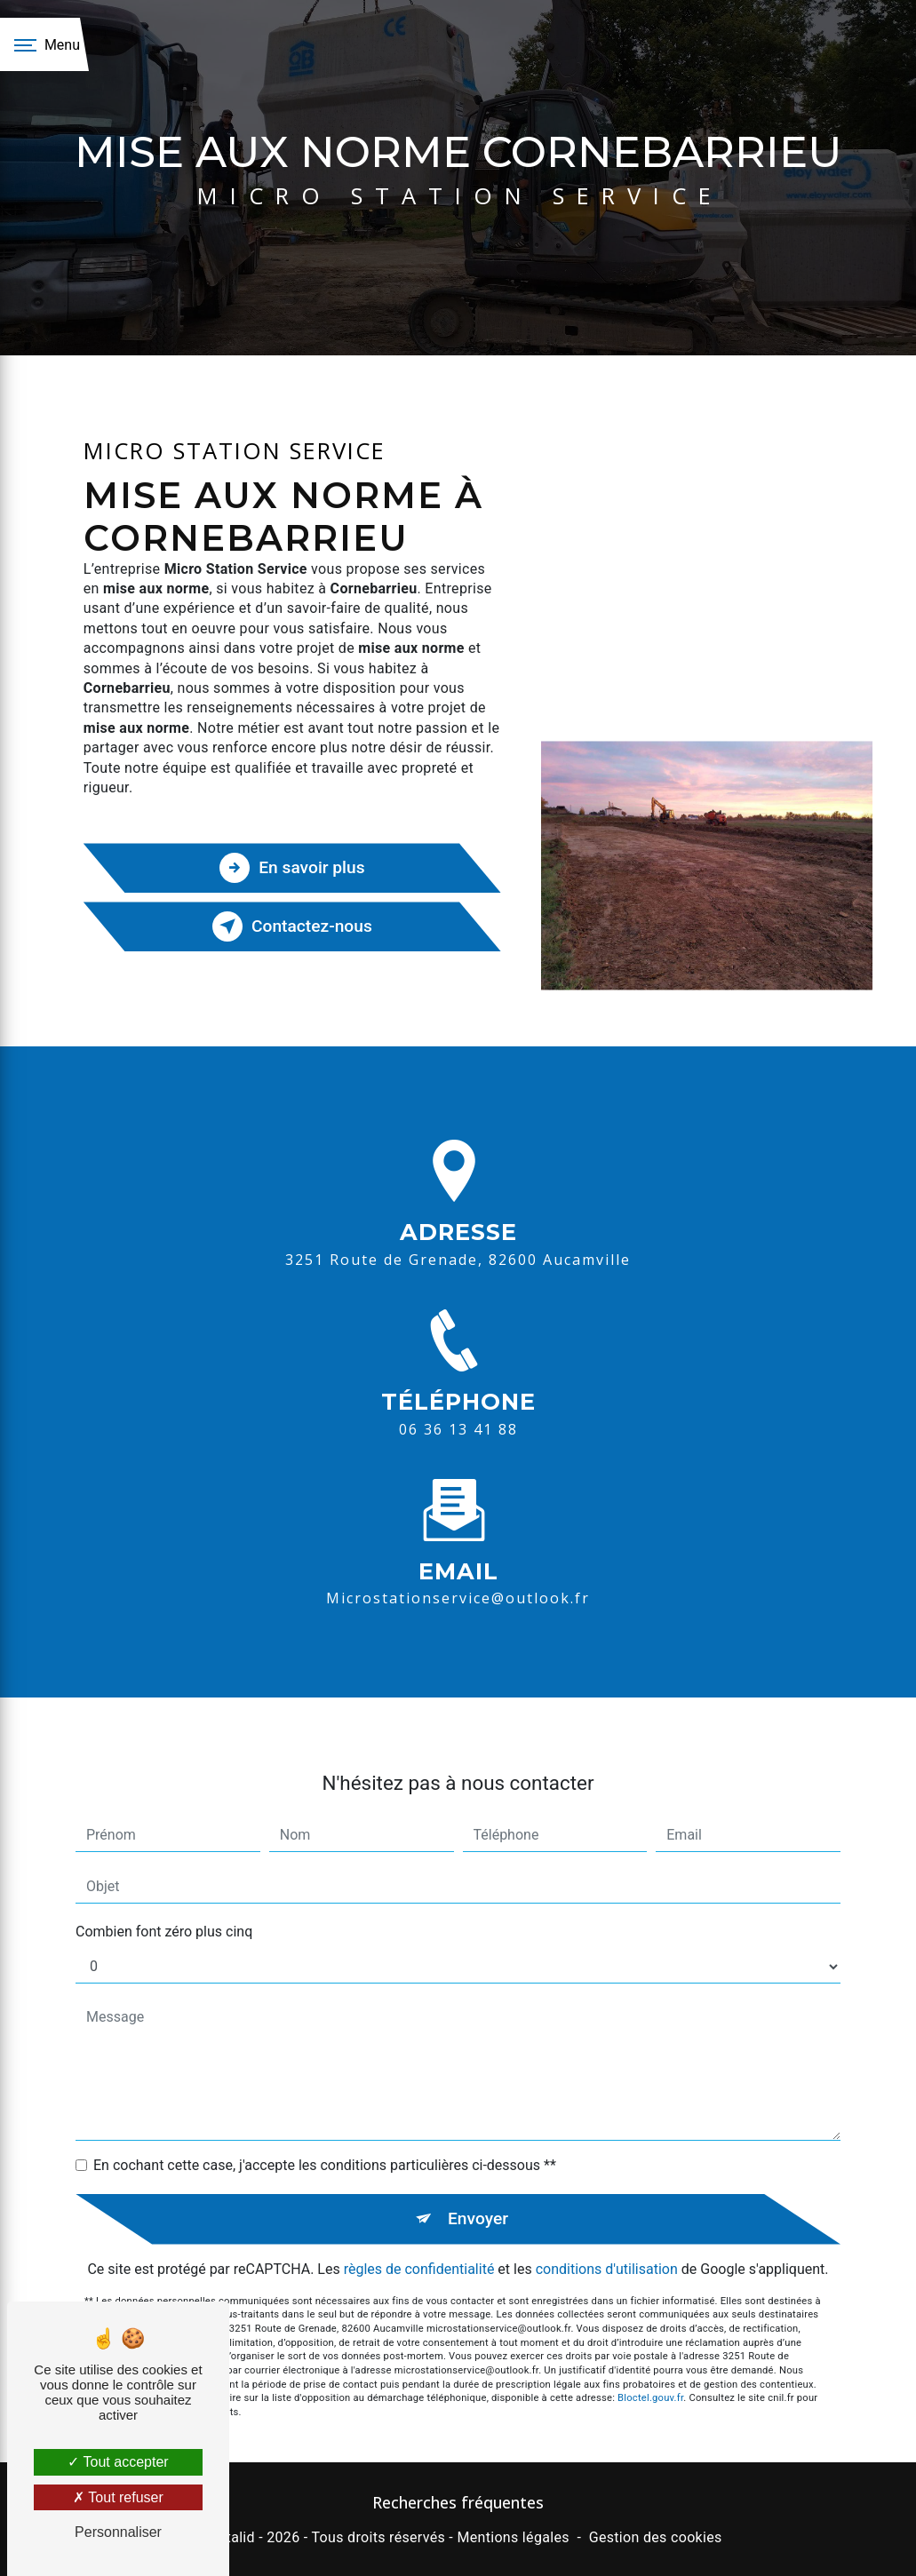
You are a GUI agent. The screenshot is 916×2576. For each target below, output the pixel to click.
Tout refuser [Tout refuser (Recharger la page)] (118, 2497)
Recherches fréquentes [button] (458, 2502)
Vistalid (230, 2537)
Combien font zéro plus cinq (164, 1899)
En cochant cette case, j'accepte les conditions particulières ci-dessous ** (324, 2133)
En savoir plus (291, 868)
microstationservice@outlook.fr (458, 1567)
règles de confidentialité (419, 2237)
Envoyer (478, 2186)
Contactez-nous (292, 926)
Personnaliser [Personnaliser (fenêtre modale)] (118, 2532)
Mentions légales (513, 2537)
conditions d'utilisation (607, 2237)
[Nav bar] (44, 44)
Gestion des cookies (655, 2537)
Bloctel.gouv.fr (650, 2367)
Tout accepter (118, 2461)
